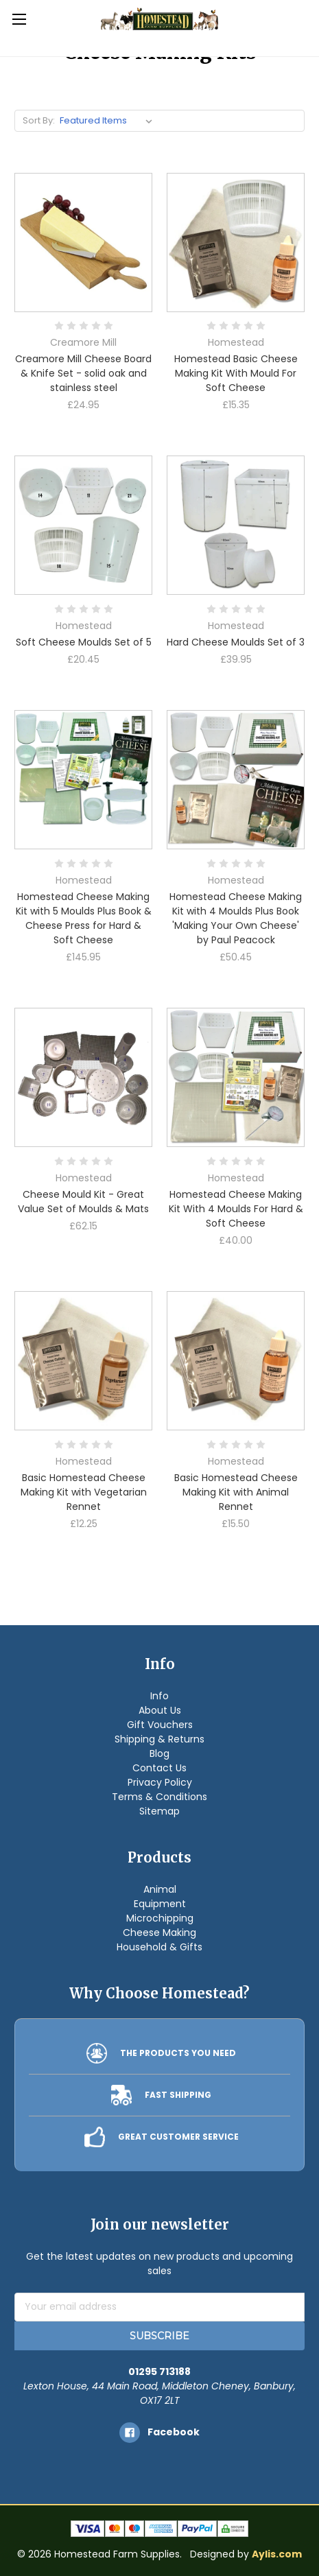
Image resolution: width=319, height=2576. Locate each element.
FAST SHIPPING (178, 2095)
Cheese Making (159, 1932)
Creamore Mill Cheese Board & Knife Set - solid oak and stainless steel (83, 373)
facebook (173, 2432)
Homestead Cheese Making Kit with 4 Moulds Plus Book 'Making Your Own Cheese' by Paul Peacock (235, 918)
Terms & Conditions (159, 1797)
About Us (160, 1710)
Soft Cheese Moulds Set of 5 (84, 642)
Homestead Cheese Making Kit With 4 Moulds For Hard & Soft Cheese (236, 1208)
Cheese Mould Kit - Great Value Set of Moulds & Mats (83, 1201)
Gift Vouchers (160, 1725)
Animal (159, 1889)
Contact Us (159, 1768)
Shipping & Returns (159, 1739)
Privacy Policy (160, 1782)
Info (159, 1696)
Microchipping (159, 1918)
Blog (159, 1753)
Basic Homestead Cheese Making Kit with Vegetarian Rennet (84, 1492)
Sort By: (39, 120)
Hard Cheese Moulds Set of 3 (236, 642)
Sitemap (159, 1811)
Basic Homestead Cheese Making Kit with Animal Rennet (236, 1492)
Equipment (160, 1904)
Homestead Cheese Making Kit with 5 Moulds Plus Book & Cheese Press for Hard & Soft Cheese (84, 918)
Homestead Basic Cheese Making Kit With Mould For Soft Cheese (236, 373)
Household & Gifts (159, 1947)
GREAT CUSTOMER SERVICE (178, 2136)
